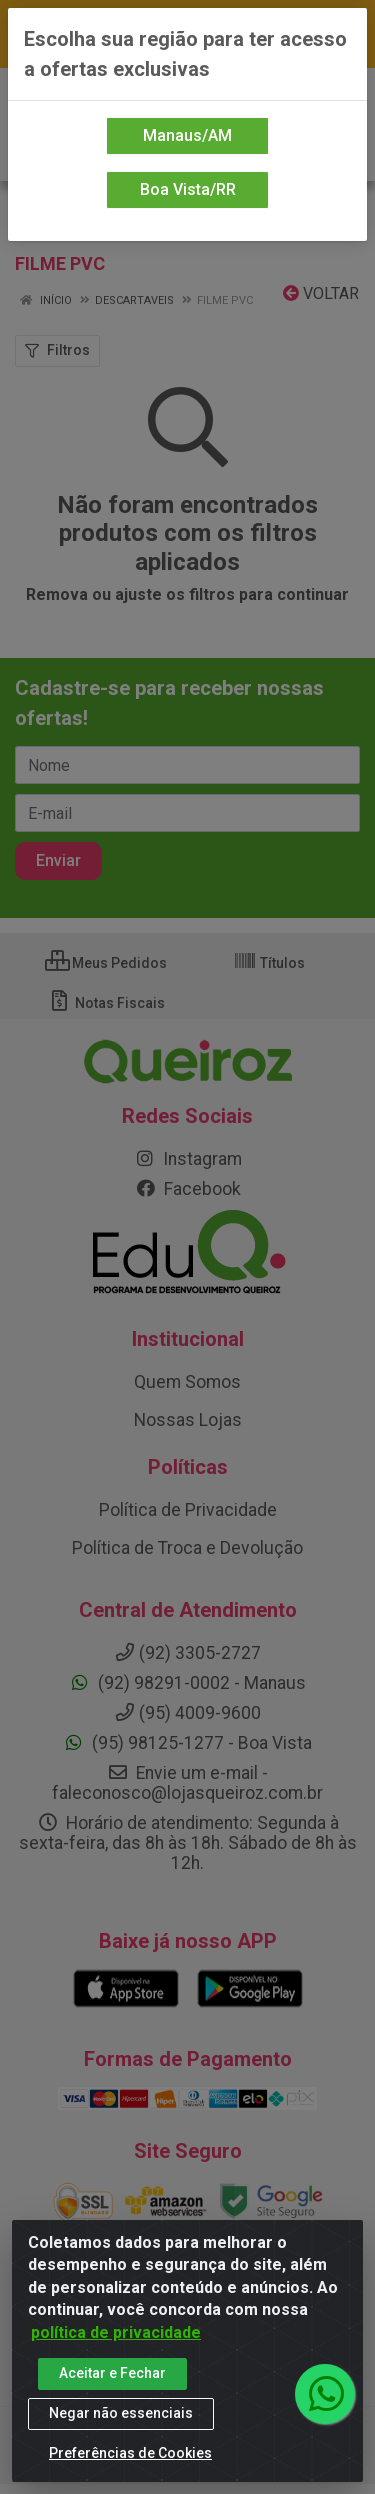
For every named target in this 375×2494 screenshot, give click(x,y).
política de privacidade (116, 2332)
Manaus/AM (187, 135)
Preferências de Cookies (130, 2454)
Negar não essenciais (121, 2414)
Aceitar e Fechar (112, 2374)
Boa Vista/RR (188, 189)
